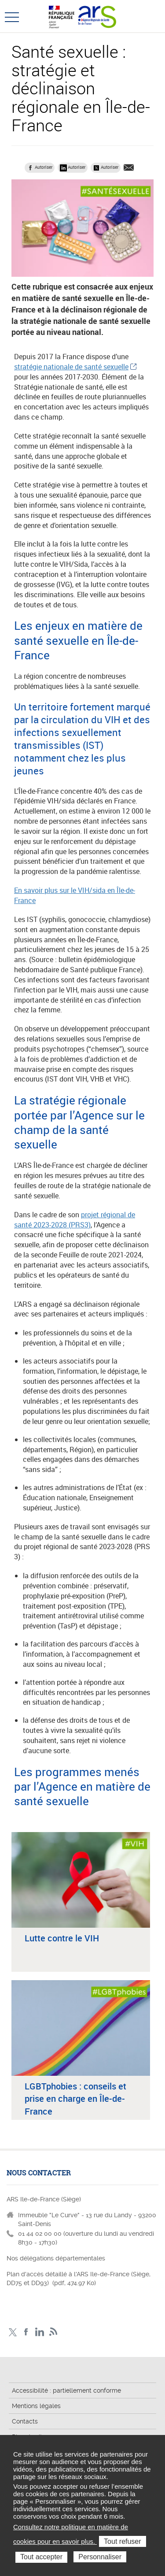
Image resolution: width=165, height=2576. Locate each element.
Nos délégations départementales (56, 2258)
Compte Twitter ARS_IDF (12, 2332)
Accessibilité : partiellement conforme (66, 2390)
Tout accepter (41, 2557)
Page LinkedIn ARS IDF (40, 2332)
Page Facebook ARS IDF (26, 2332)
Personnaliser (99, 2557)
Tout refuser (122, 2541)
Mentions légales (36, 2405)
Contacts (25, 2421)
